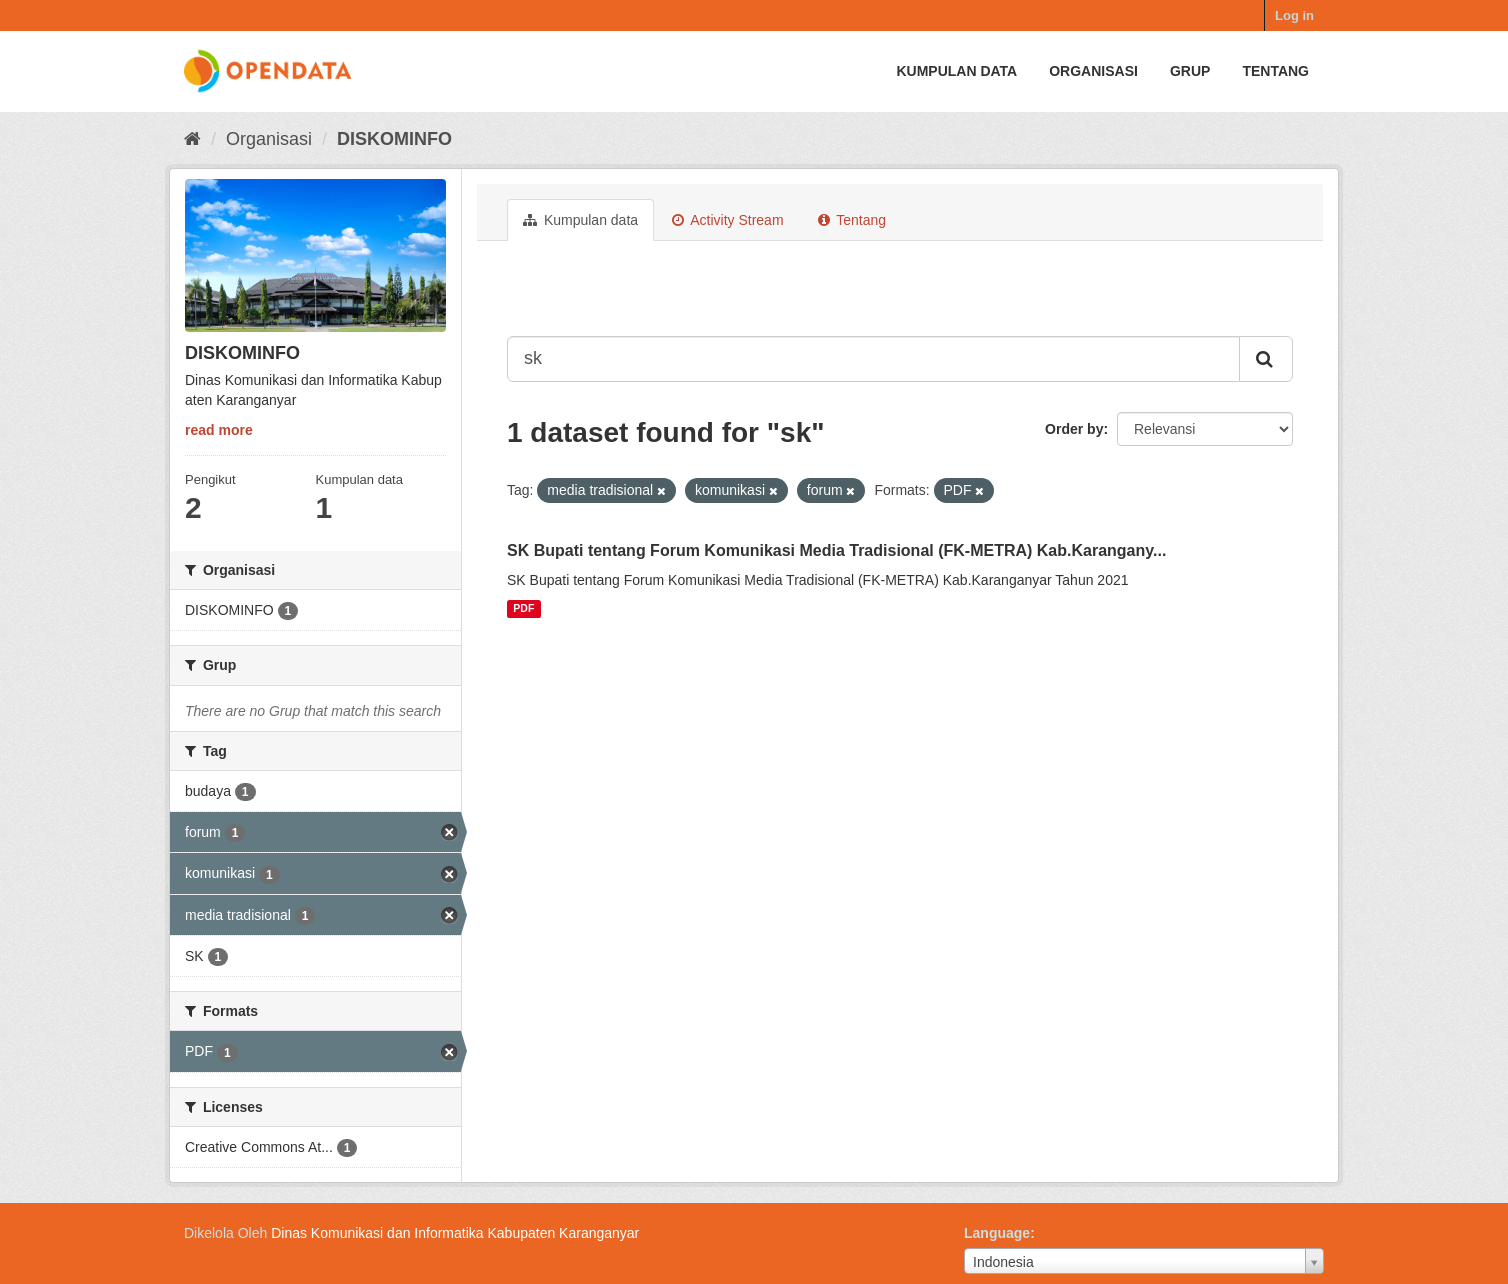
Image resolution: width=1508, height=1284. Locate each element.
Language (997, 1233)
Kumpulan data (956, 71)
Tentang (1275, 71)
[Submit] (1266, 359)
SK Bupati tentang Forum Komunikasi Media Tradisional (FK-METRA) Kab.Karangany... (836, 550)
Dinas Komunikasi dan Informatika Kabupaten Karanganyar (455, 1233)
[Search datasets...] (873, 359)
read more (219, 430)
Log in (1294, 15)
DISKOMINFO (394, 139)
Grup (1190, 71)
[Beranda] (192, 139)
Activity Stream (727, 220)
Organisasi (1093, 71)
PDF (523, 609)
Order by (1074, 429)
